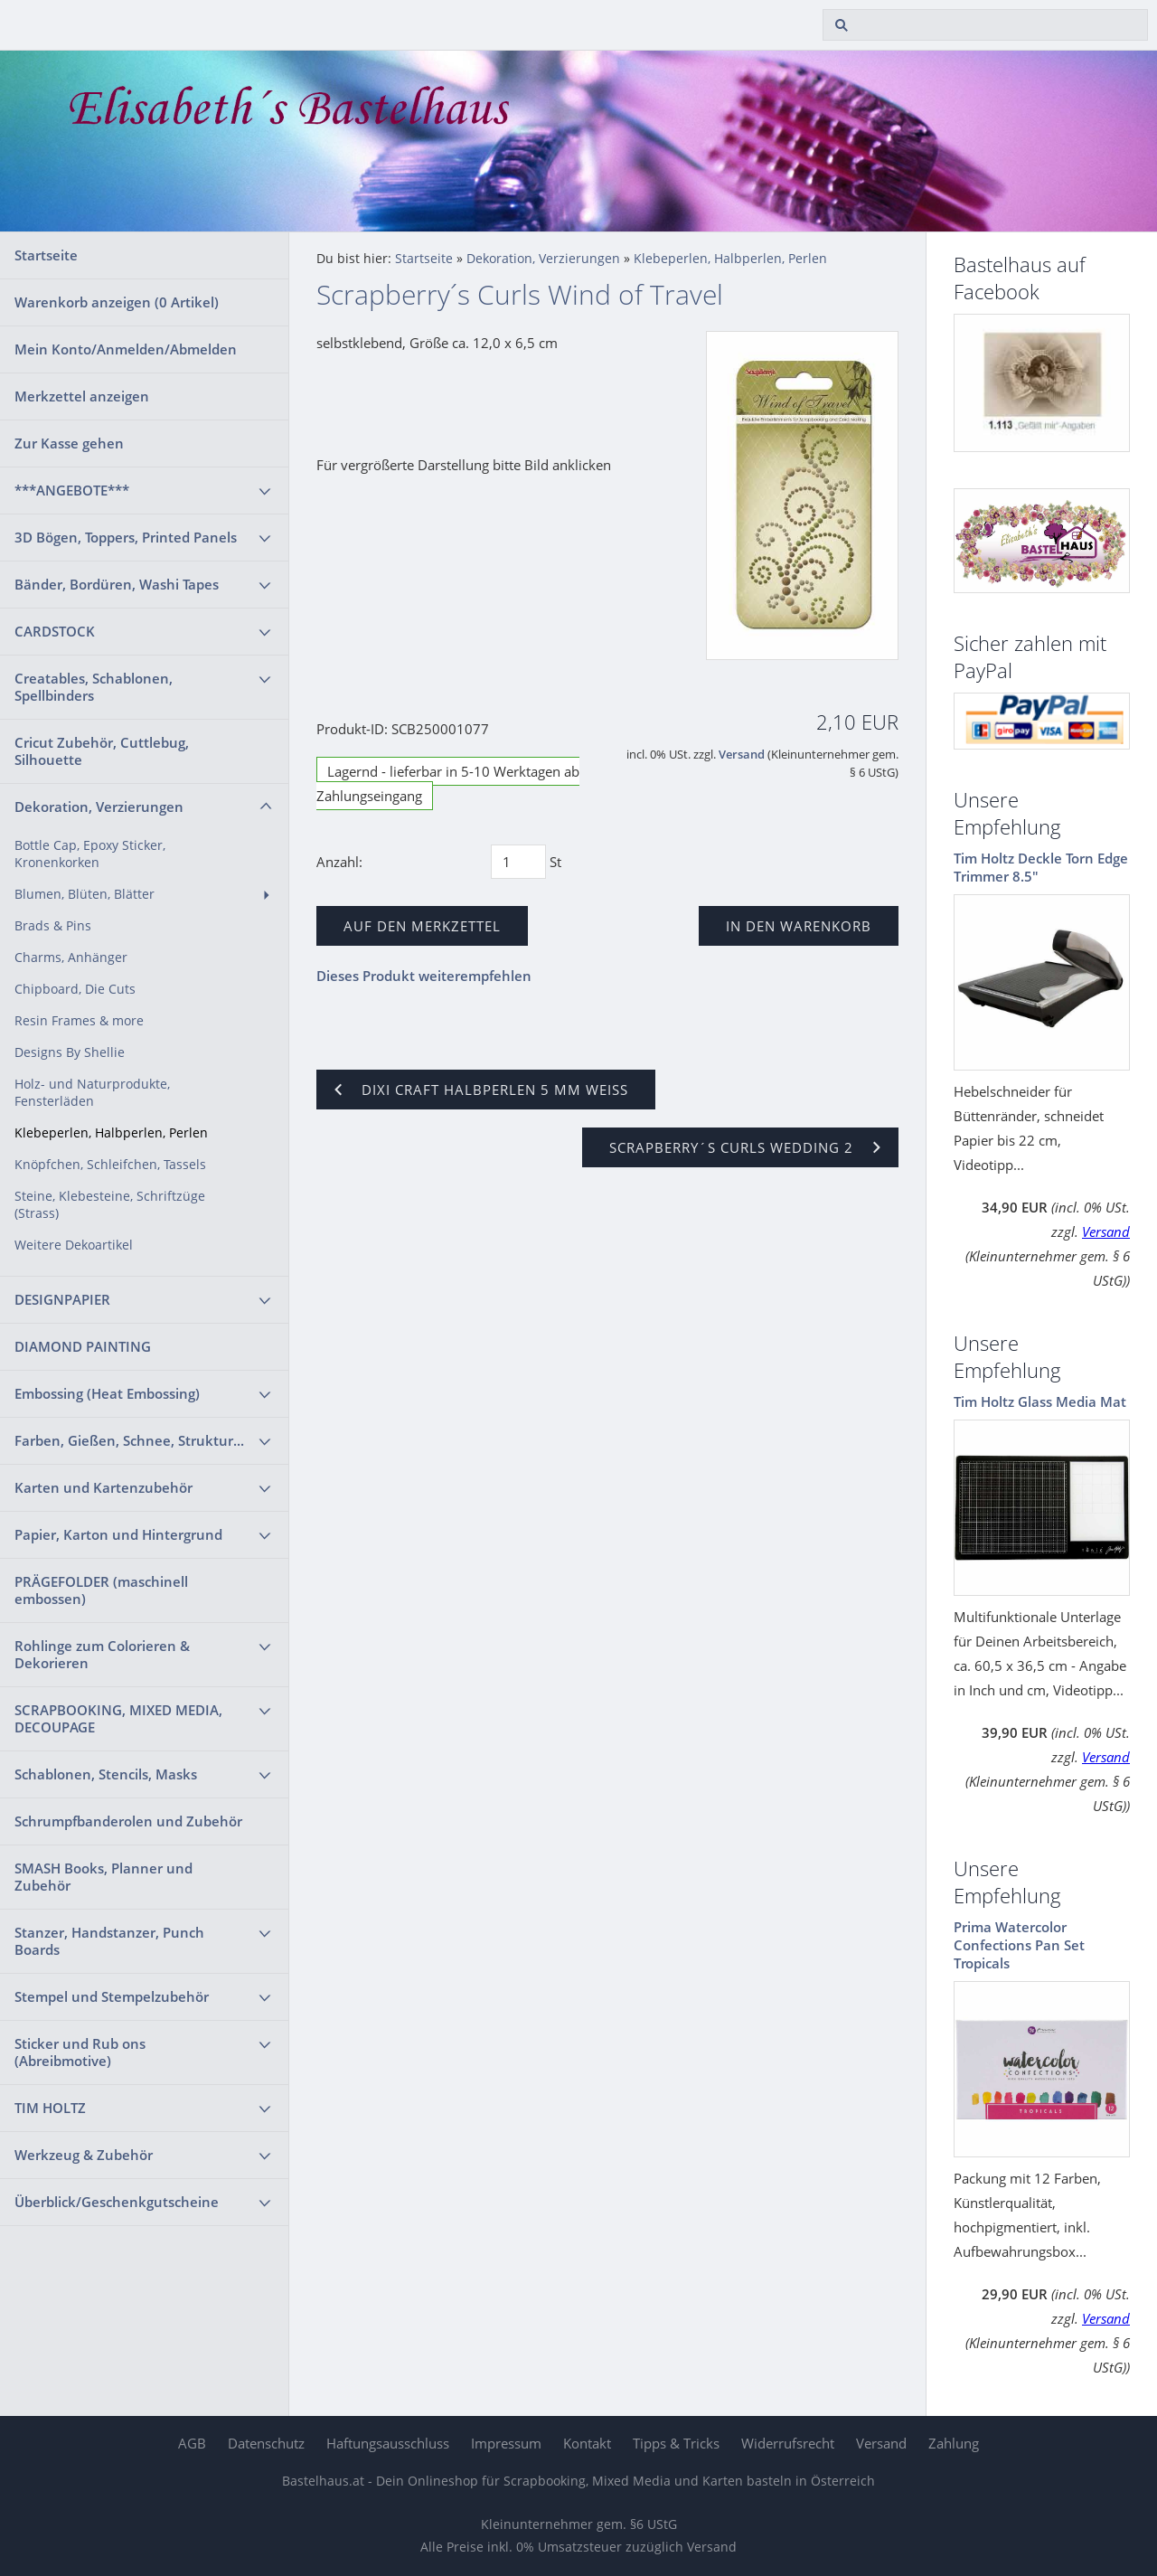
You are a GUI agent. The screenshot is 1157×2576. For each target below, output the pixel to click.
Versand (742, 754)
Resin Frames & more (79, 1021)
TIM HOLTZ (50, 2108)
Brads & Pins (52, 926)
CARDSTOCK (54, 631)
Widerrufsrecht (787, 2443)
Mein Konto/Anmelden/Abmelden (125, 349)
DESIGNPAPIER (62, 1299)
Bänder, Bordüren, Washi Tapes (116, 584)
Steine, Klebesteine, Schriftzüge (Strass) (109, 1205)
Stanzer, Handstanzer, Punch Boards (109, 1940)
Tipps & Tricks (676, 2443)
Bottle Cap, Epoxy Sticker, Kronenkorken (89, 854)
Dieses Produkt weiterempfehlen (423, 976)
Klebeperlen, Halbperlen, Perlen (111, 1133)
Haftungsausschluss (387, 2443)
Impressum (506, 2443)
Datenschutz (266, 2443)
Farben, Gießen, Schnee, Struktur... (129, 1440)
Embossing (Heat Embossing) (107, 1393)
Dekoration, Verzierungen (98, 806)
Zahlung (953, 2443)
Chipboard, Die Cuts (75, 989)
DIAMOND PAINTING (82, 1346)
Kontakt (587, 2443)
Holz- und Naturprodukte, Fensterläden (92, 1092)
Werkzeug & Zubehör (83, 2155)
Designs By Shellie (69, 1052)
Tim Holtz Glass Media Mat (1040, 1401)
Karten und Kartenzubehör (103, 1487)
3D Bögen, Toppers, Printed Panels (125, 537)
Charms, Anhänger (70, 957)
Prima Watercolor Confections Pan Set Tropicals (1019, 1945)
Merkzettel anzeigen (81, 396)
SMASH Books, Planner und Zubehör (103, 1876)
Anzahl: (339, 862)
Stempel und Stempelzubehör (111, 1996)
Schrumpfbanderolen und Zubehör (128, 1821)
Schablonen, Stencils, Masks (105, 1774)
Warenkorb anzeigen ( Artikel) (116, 302)
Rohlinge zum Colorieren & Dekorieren (102, 1654)
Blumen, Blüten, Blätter (84, 894)
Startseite (46, 255)
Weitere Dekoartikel (73, 1245)
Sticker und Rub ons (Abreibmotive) (80, 2052)
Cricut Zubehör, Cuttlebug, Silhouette (101, 751)
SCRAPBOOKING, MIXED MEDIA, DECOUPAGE (118, 1718)
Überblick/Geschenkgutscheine (116, 2202)
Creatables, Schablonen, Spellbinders (93, 686)
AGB (192, 2443)
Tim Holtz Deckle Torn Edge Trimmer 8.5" (1041, 867)
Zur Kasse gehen (69, 443)
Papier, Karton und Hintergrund (118, 1534)
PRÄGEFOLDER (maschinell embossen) (101, 1590)
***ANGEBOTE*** (71, 490)
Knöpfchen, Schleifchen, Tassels (110, 1164)
